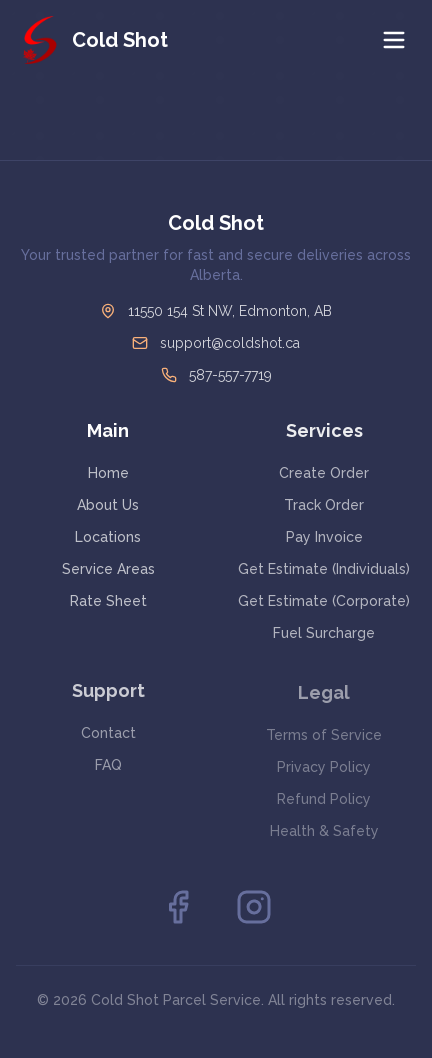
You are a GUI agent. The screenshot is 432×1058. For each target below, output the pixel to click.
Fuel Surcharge (324, 633)
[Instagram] (254, 907)
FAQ (108, 766)
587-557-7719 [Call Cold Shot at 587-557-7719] (230, 375)
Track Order (324, 505)
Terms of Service (324, 737)
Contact (108, 734)
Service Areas (108, 569)
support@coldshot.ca (230, 343)
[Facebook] (178, 907)
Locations (108, 537)
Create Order (324, 473)
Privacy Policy (324, 769)
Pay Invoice (324, 537)
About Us (108, 505)
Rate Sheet (108, 601)
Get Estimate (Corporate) (324, 601)
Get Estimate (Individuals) (324, 569)
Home (108, 473)
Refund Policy (324, 801)
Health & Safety (324, 833)
